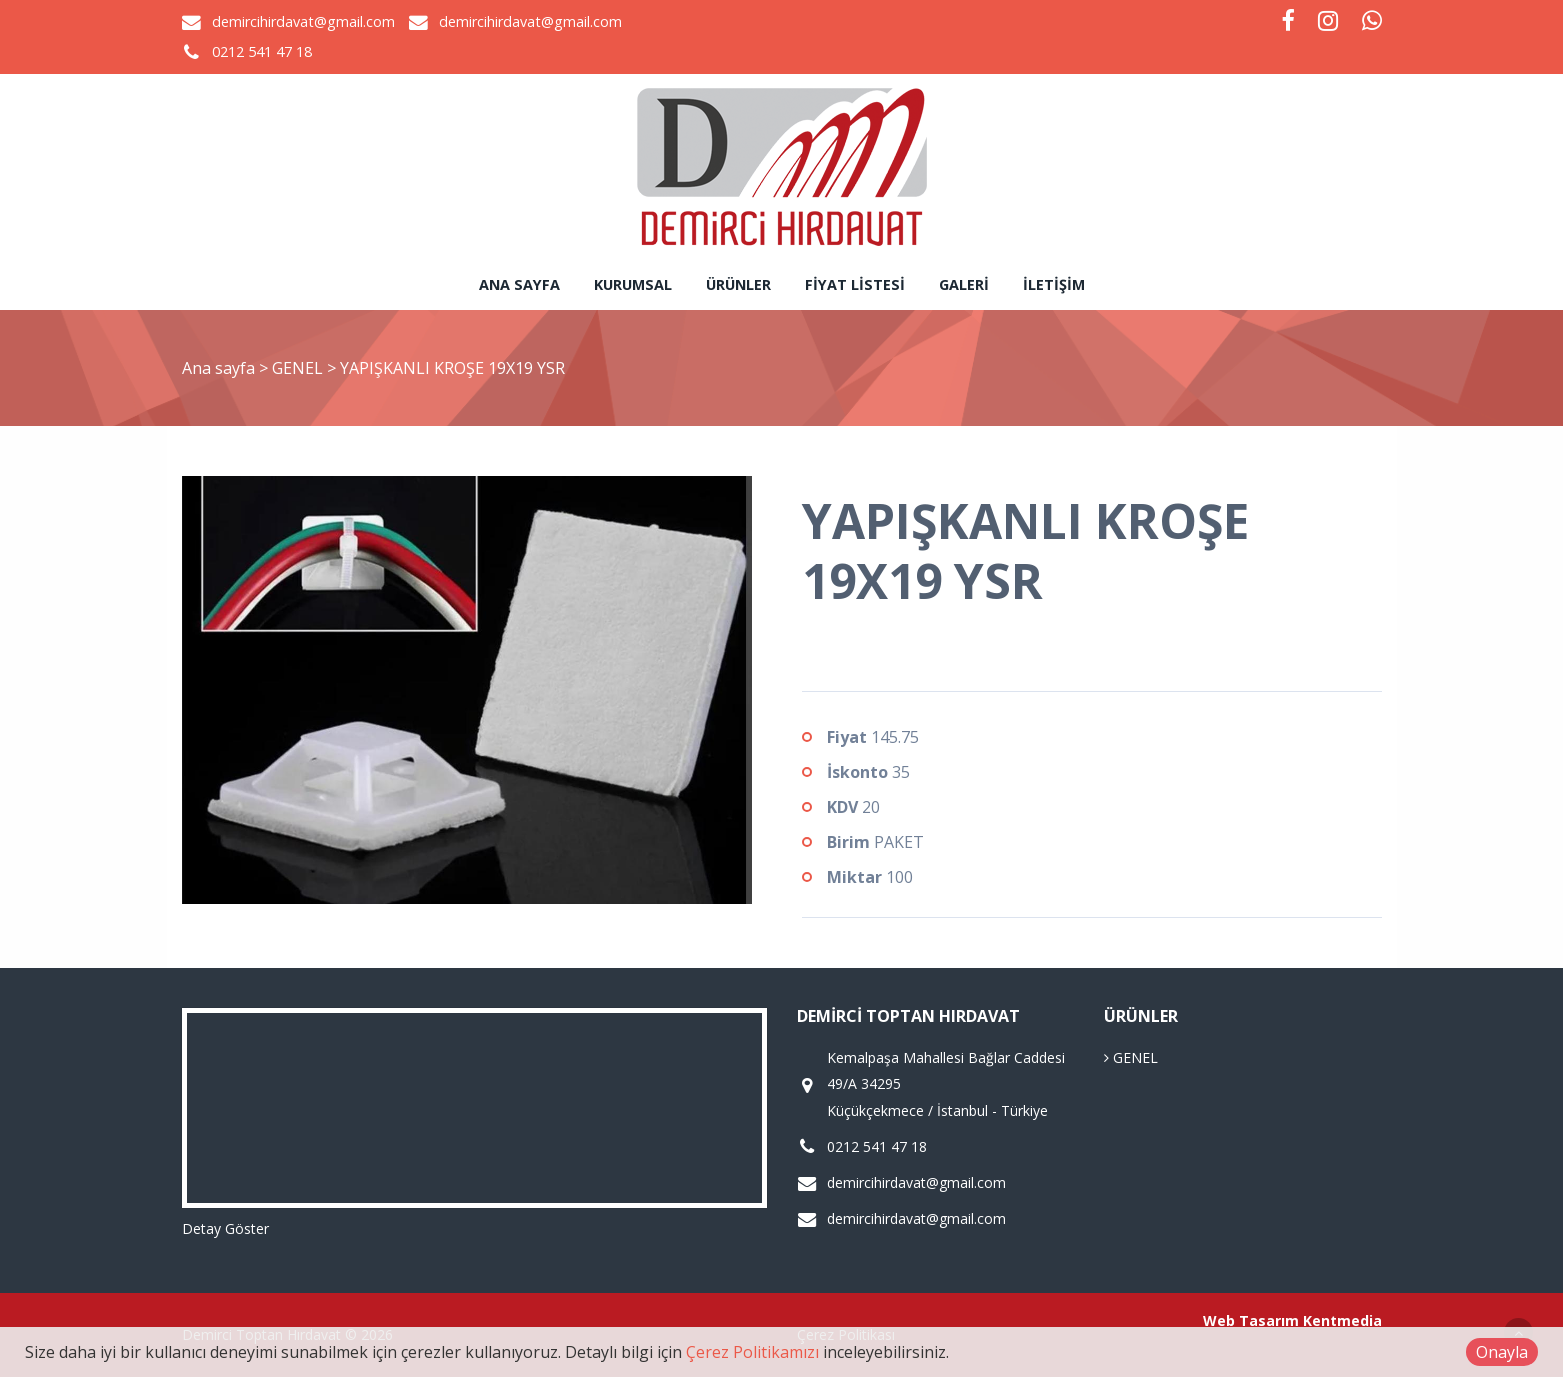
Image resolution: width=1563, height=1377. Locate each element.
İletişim (1054, 284)
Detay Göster (225, 1228)
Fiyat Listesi (855, 284)
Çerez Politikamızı (752, 1352)
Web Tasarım (1251, 1320)
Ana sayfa (519, 284)
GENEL (299, 368)
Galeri (964, 284)
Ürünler (738, 284)
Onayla (1502, 1352)
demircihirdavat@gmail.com (303, 21)
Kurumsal (633, 284)
